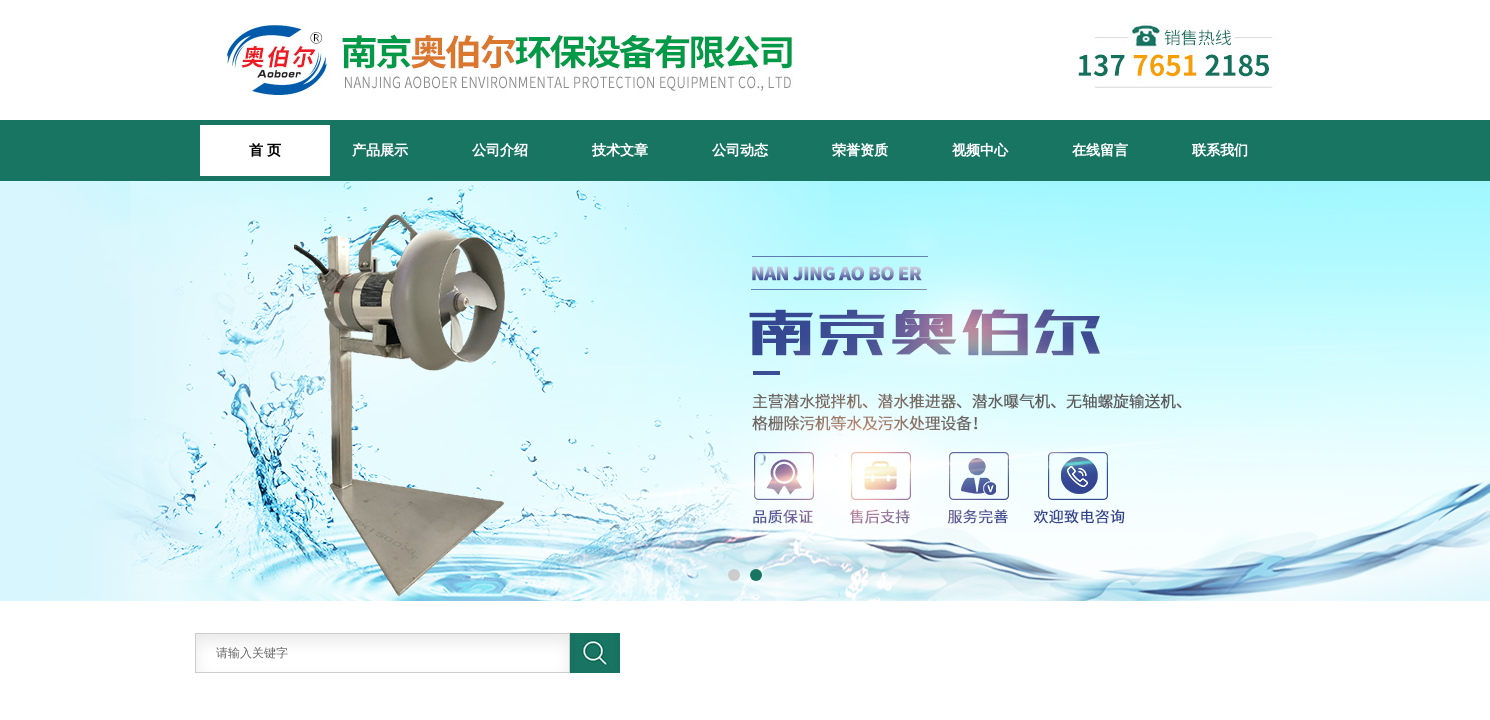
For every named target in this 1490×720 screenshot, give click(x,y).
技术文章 (620, 150)
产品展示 (380, 150)
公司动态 (740, 150)
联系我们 (1220, 150)
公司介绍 (500, 150)
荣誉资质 (860, 150)
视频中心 (980, 150)
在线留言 (1100, 150)
